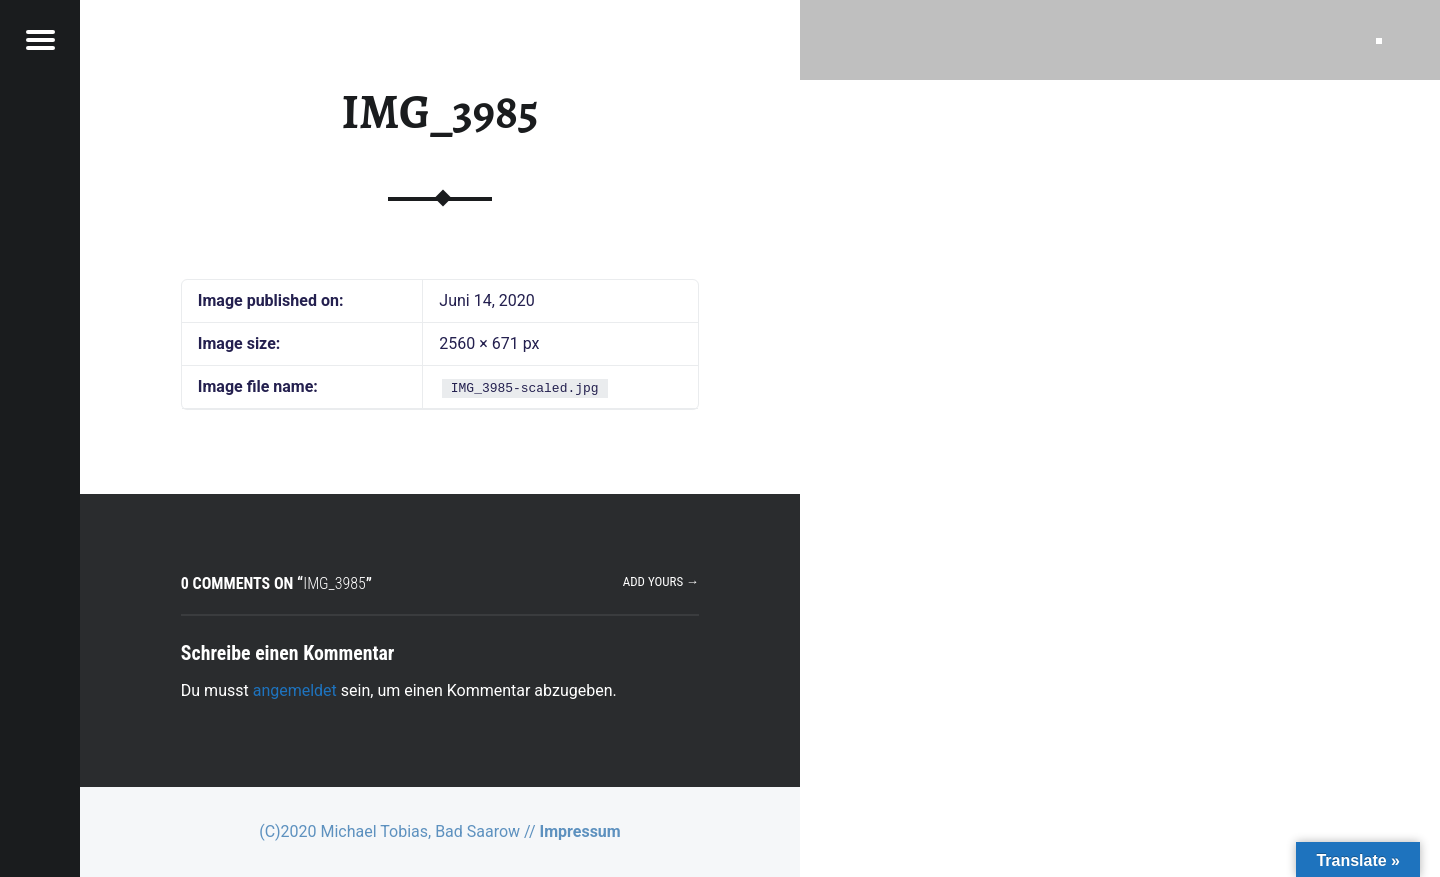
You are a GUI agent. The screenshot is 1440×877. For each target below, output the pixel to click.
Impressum (580, 831)
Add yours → (661, 581)
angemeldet (295, 690)
